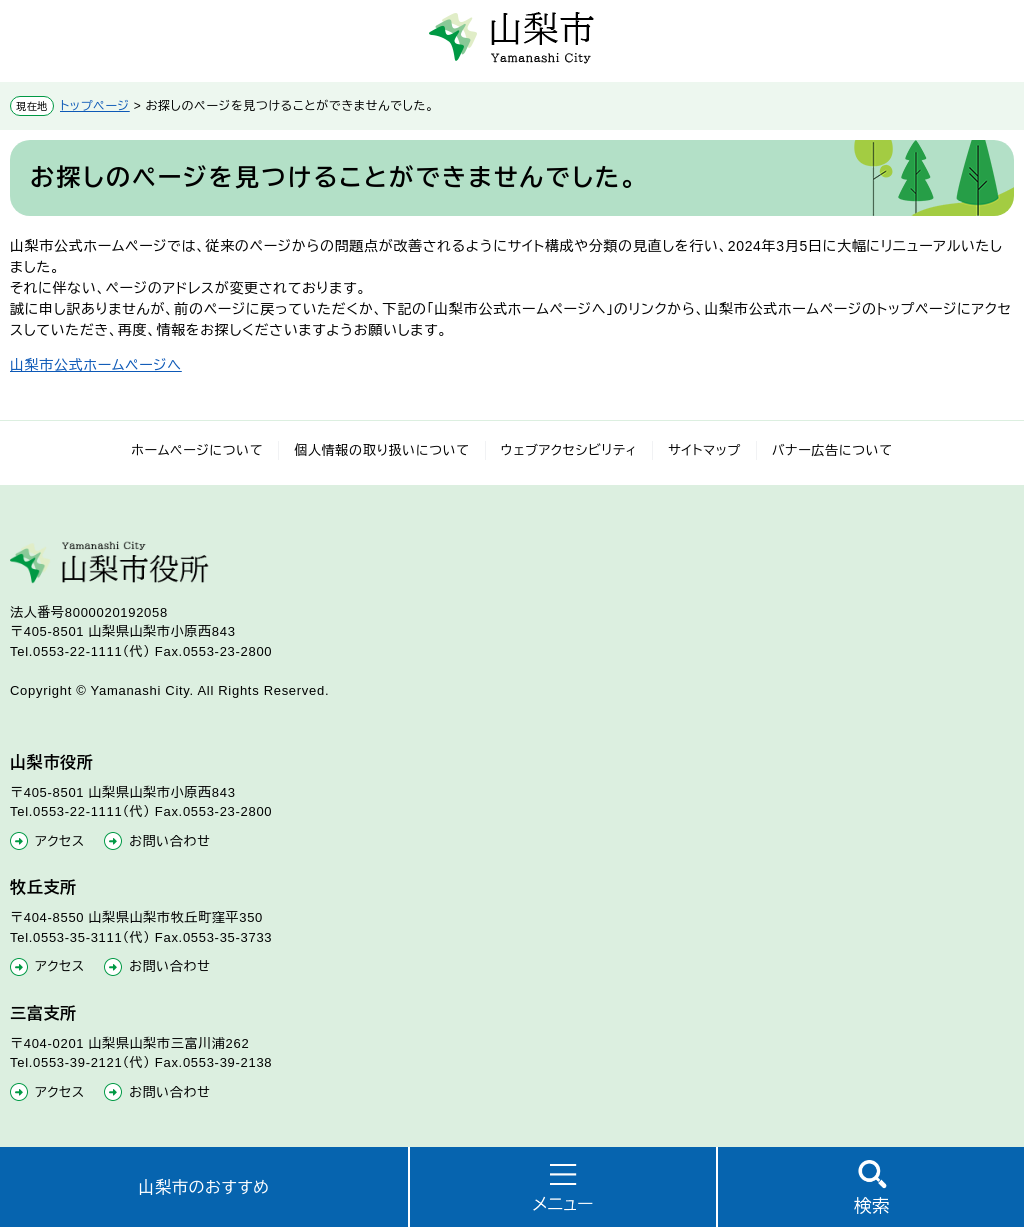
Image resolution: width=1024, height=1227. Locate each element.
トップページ (95, 106)
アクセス (60, 841)
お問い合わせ (169, 841)
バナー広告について (832, 450)
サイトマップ (704, 450)
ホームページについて (197, 450)
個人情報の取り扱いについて (382, 450)
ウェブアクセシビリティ (569, 450)
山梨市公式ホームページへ (96, 365)
